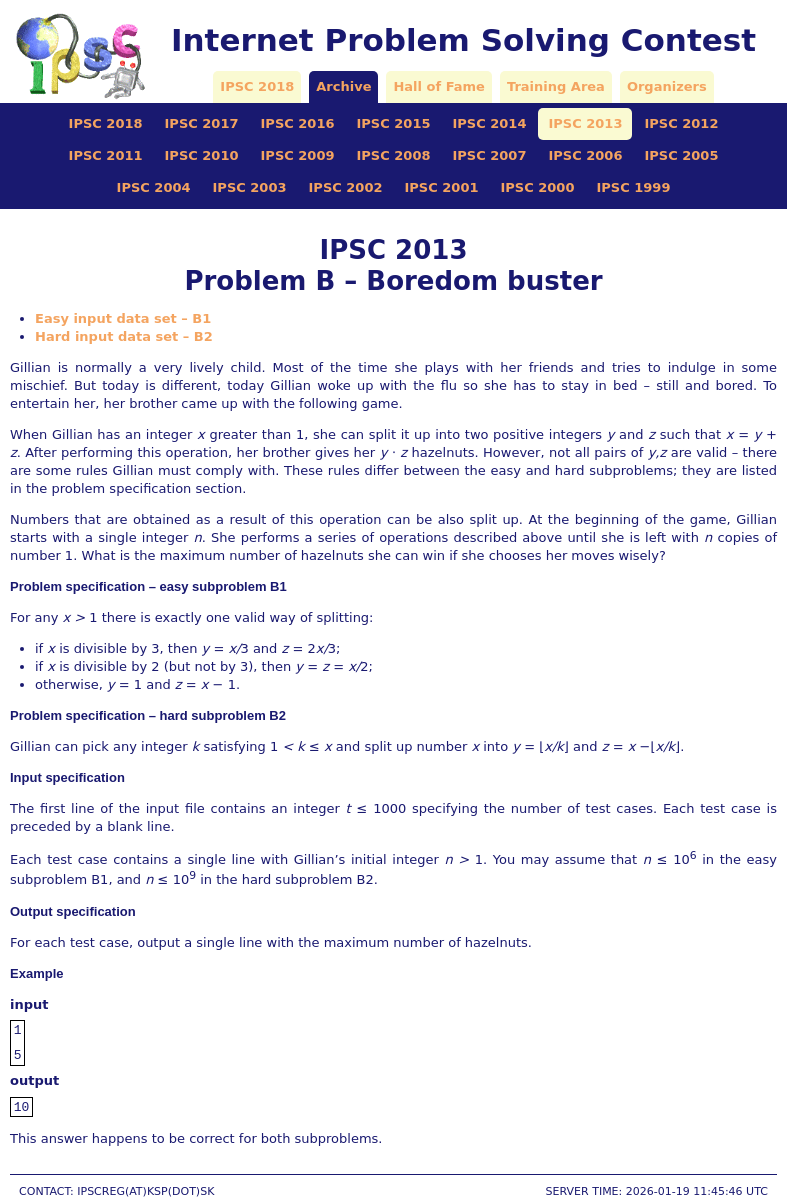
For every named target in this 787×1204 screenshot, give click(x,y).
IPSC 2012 (681, 123)
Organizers (667, 86)
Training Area (556, 86)
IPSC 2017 (202, 123)
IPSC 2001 (442, 187)
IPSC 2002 (346, 187)
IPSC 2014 (489, 123)
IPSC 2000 (537, 187)
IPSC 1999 (633, 187)
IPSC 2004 (154, 187)
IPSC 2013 (585, 123)
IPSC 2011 (106, 155)
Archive (343, 86)
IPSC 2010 (202, 155)
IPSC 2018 (257, 86)
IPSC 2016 (298, 123)
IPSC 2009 (298, 155)
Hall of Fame (438, 86)
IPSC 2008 (394, 155)
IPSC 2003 (250, 187)
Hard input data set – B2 (124, 336)
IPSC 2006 (585, 155)
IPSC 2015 (394, 123)
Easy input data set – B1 (123, 318)
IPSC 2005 (681, 155)
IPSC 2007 (489, 155)
